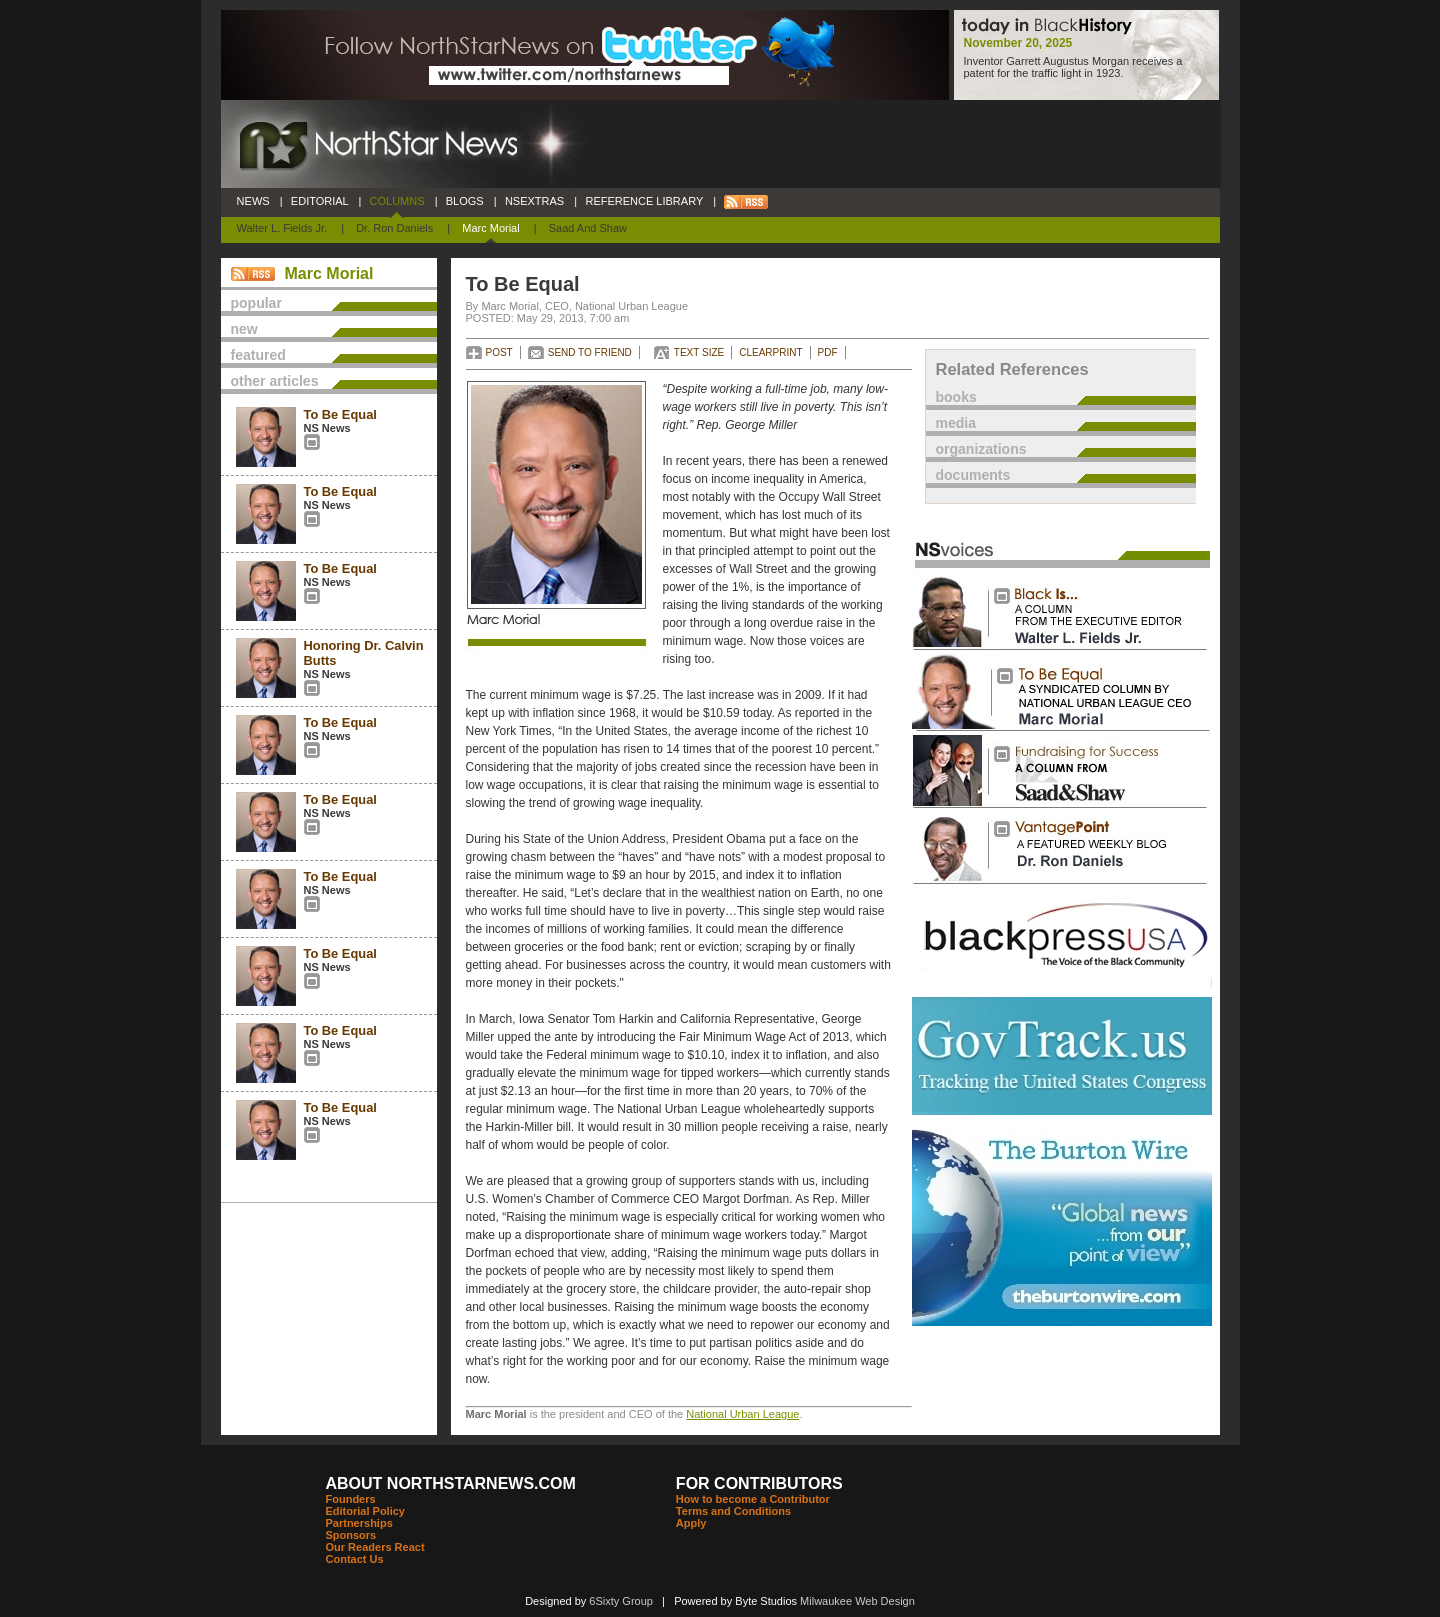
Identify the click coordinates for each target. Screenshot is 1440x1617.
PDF (828, 352)
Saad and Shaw (588, 228)
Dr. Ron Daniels (394, 228)
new (244, 329)
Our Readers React (375, 1547)
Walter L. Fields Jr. (282, 228)
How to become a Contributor (753, 1499)
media (956, 423)
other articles (275, 381)
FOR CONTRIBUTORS (759, 1483)
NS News (327, 428)
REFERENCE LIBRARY (644, 201)
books (956, 397)
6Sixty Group (621, 1601)
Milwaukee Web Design (857, 1601)
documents (973, 475)
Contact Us (355, 1559)
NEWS (253, 201)
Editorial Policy (365, 1511)
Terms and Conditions (733, 1511)
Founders (351, 1499)
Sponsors (351, 1535)
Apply (691, 1523)
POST (499, 352)
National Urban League (742, 1414)
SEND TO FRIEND (590, 352)
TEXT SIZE (699, 352)
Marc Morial (490, 228)
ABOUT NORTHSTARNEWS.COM (451, 1483)
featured (258, 355)
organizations (981, 449)
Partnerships (359, 1523)
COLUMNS (396, 201)
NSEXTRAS (535, 201)
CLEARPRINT (770, 352)
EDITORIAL (320, 201)
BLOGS (465, 201)
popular (256, 303)
